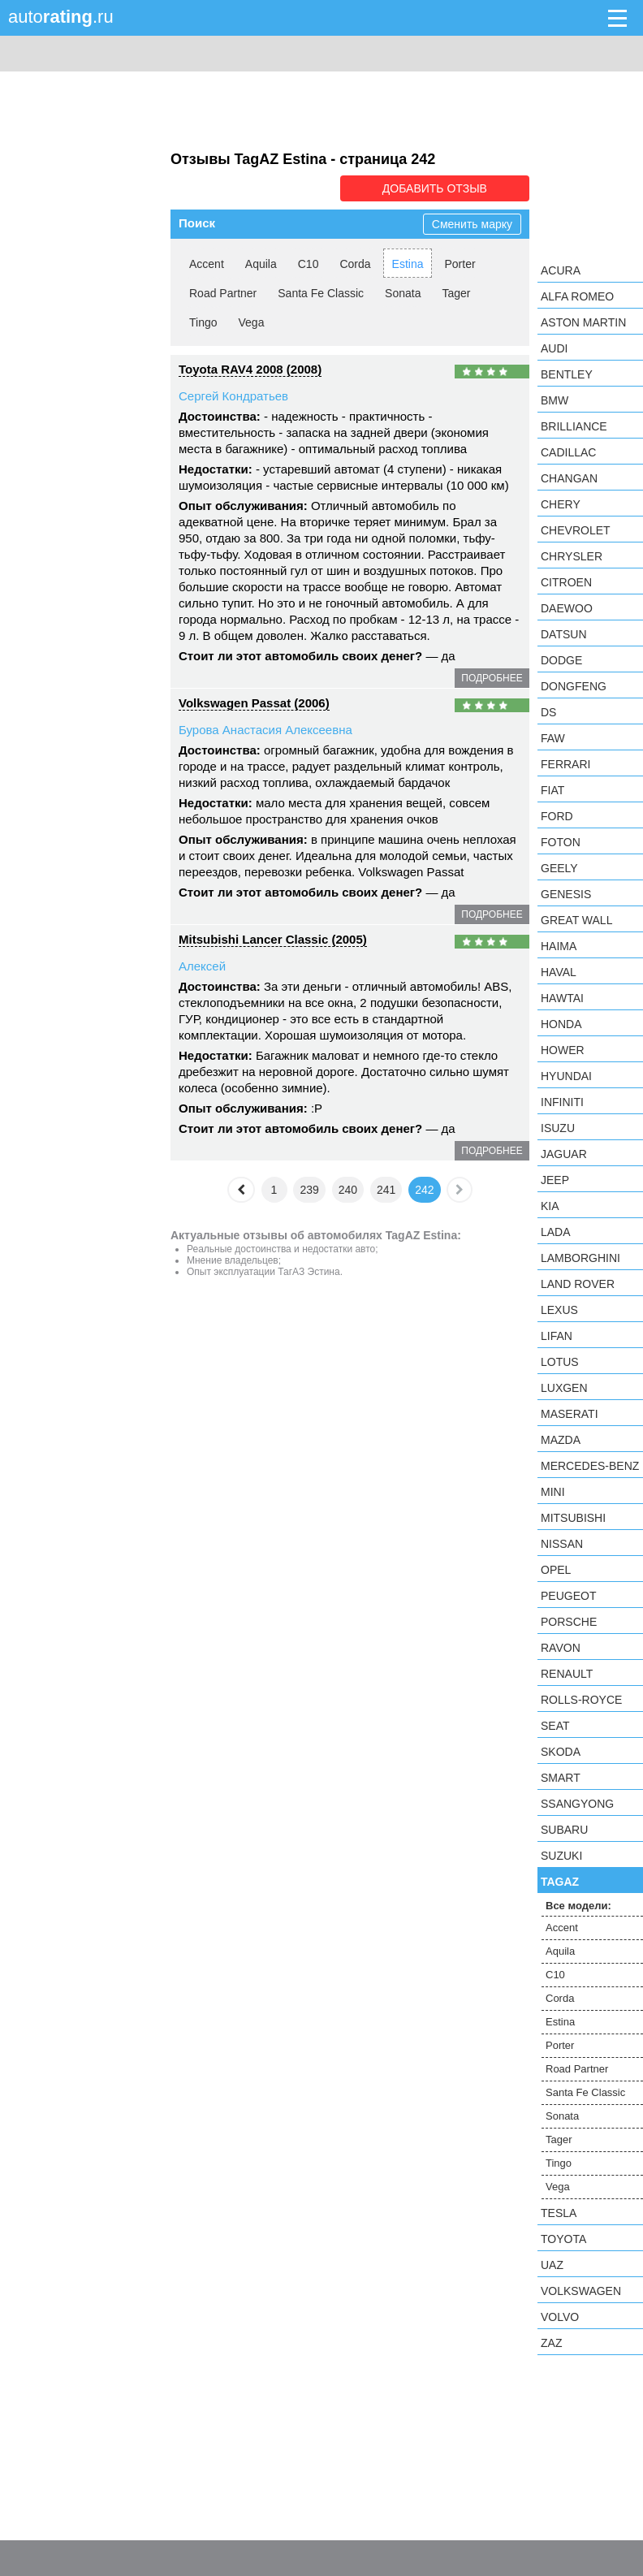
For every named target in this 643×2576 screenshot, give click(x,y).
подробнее (491, 678)
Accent (206, 263)
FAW (553, 738)
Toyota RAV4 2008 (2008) (250, 369)
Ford (557, 816)
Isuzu (558, 1128)
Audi (554, 348)
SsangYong (577, 1803)
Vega (252, 322)
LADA (556, 1231)
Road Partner (223, 293)
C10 (308, 263)
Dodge (561, 660)
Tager (456, 293)
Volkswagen (581, 2290)
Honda (561, 1024)
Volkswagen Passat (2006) (254, 703)
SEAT (555, 1725)
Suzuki (561, 1855)
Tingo (203, 322)
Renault (567, 1673)
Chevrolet (576, 530)
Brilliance (574, 426)
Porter (459, 263)
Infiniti (562, 1102)
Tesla (558, 2212)
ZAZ (551, 2342)
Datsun (564, 634)
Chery (560, 504)
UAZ (552, 2264)
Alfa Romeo (577, 296)
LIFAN (556, 1335)
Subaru (564, 1829)
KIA (550, 1205)
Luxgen (564, 1387)
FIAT (552, 790)
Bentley (567, 374)
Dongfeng (573, 686)
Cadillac (568, 452)
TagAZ (560, 1881)
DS (548, 712)
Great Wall (576, 920)
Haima (558, 946)
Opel (556, 1569)
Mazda (560, 1439)
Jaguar (564, 1154)
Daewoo (567, 608)
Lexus (559, 1309)
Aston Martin (583, 322)
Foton (560, 842)
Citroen (566, 582)
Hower (563, 1050)
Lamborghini (580, 1257)
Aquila (261, 263)
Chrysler (571, 556)
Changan (569, 478)
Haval (558, 972)
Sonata (403, 293)
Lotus (560, 1361)
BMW (554, 400)
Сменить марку (472, 224)
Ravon (560, 1647)
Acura (560, 270)
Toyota (563, 2238)
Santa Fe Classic (321, 293)
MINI (553, 1491)
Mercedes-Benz (590, 1465)
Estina (408, 263)
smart (560, 1777)
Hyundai (566, 1076)
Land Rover (578, 1283)
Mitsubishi (573, 1517)
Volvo (560, 2316)
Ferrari (565, 764)
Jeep (555, 1179)
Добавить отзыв (438, 188)
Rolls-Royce (581, 1699)
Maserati (569, 1413)
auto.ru (61, 16)
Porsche (569, 1621)
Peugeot (568, 1595)
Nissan (562, 1543)
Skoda (560, 1751)
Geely (559, 868)
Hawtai (562, 998)
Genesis (566, 894)
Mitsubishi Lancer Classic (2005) (273, 939)
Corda (354, 263)
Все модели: (578, 1906)
